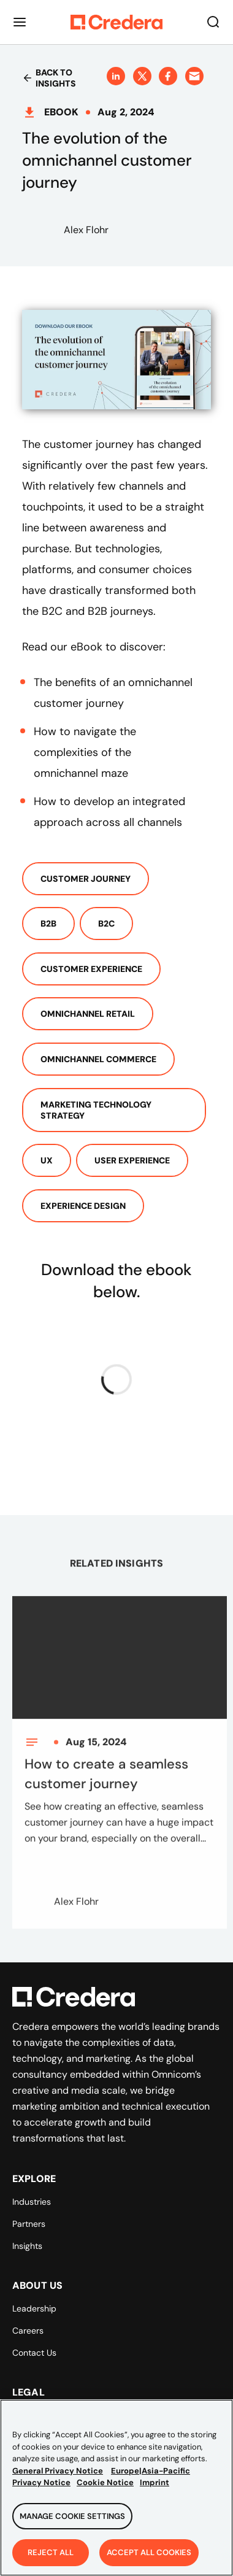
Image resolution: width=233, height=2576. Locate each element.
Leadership (34, 2308)
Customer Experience (91, 968)
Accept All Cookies (149, 2560)
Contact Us (34, 2352)
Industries (31, 2201)
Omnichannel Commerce (98, 1059)
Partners (28, 2223)
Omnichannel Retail (87, 1013)
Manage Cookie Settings (72, 2523)
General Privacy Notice (57, 2477)
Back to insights (49, 78)
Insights (27, 2245)
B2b (48, 923)
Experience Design (83, 1205)
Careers (28, 2330)
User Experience (132, 1160)
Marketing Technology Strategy (95, 1110)
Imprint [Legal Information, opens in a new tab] (154, 2490)
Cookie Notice (105, 2490)
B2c (106, 923)
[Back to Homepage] (116, 22)
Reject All (51, 2560)
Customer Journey (85, 878)
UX (46, 1160)
